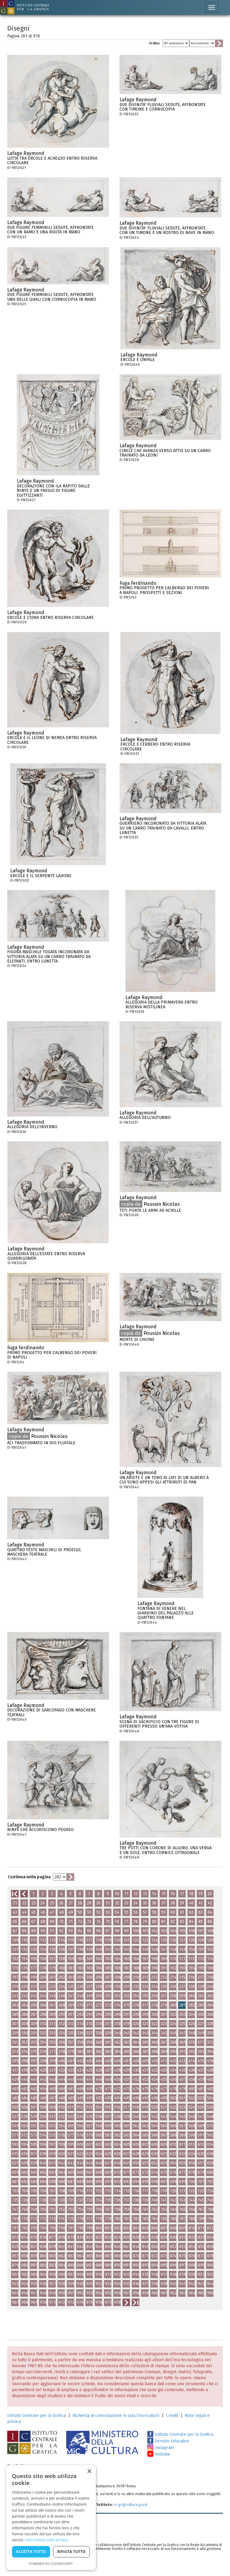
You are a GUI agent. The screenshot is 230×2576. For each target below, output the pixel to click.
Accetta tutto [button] (31, 2551)
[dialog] (51, 2517)
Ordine (154, 43)
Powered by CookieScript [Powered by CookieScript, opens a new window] (51, 2563)
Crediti (172, 2415)
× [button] (89, 2471)
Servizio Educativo (168, 2441)
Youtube (158, 2454)
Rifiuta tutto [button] (71, 2551)
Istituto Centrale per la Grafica (36, 2415)
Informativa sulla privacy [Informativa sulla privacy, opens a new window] (46, 2539)
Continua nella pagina (29, 1877)
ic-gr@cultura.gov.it (130, 2504)
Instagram (160, 2447)
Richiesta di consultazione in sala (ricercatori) (115, 2415)
